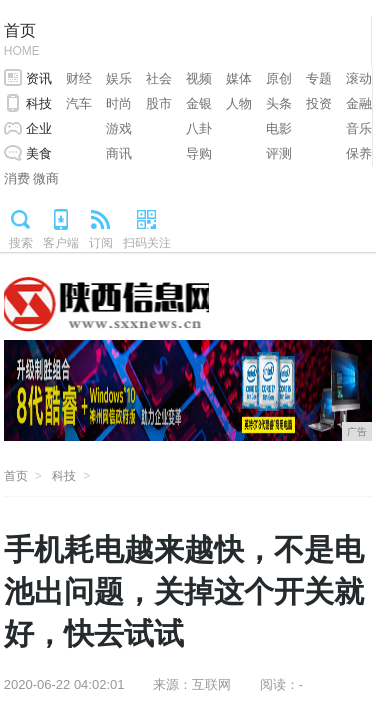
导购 (199, 153)
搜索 (21, 243)
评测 (279, 153)
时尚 (119, 103)
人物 (239, 103)
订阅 (101, 243)
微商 (46, 178)
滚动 (359, 78)
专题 (319, 78)
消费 (17, 178)
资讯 (39, 78)
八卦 (199, 128)
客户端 (61, 243)
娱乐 (119, 78)
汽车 (79, 103)
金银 (199, 103)
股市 (159, 103)
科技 (39, 103)
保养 (359, 153)
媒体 (239, 78)
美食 (39, 153)
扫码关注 (147, 243)
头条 (279, 103)
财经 (79, 78)
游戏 (119, 128)
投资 (319, 103)
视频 (199, 78)
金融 (359, 103)
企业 (39, 128)
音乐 (359, 128)
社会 (159, 78)
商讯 (119, 153)
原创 (279, 78)
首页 (22, 41)
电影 (279, 128)
